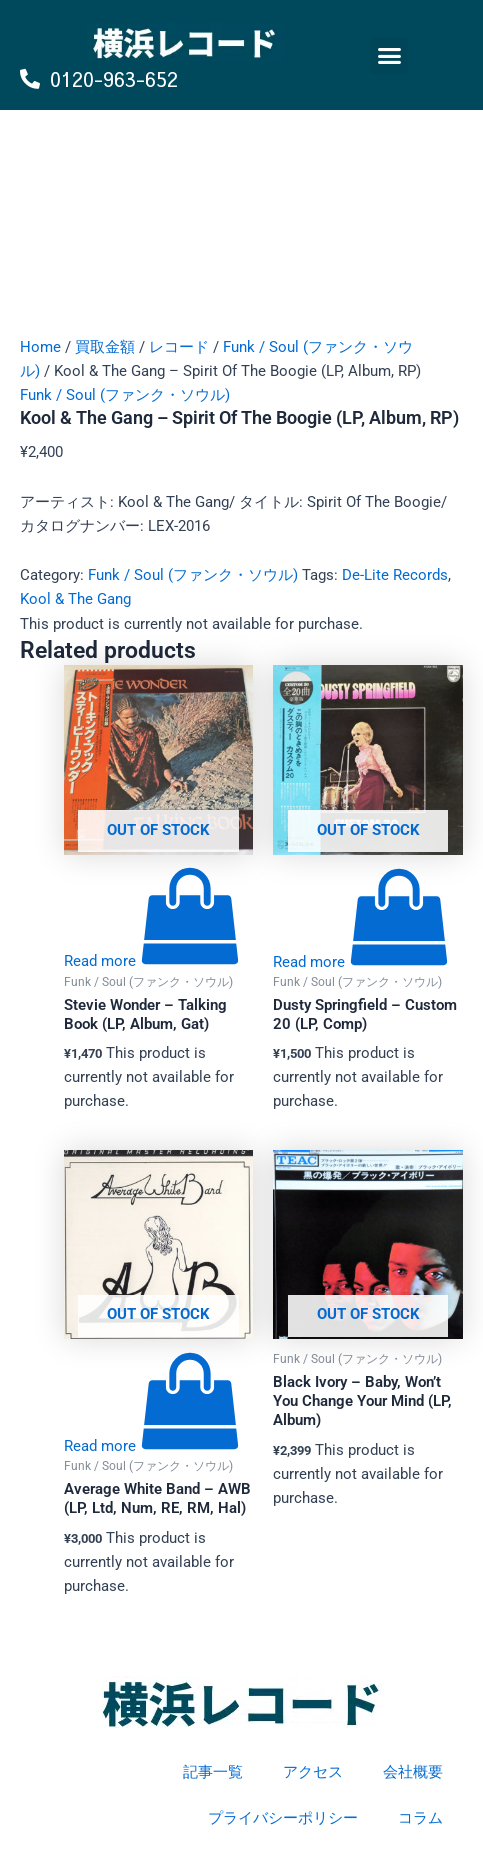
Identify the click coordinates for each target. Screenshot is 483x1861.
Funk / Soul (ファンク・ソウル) (125, 395)
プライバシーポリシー (283, 1818)
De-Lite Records (395, 575)
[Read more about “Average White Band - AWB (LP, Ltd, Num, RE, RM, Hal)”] (152, 1446)
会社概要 (413, 1772)
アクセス (313, 1772)
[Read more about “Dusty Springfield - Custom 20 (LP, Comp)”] (361, 962)
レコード (179, 347)
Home (40, 347)
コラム (420, 1818)
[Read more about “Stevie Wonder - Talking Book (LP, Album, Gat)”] (152, 961)
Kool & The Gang (75, 599)
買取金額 (105, 347)
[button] (390, 56)
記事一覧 (213, 1772)
